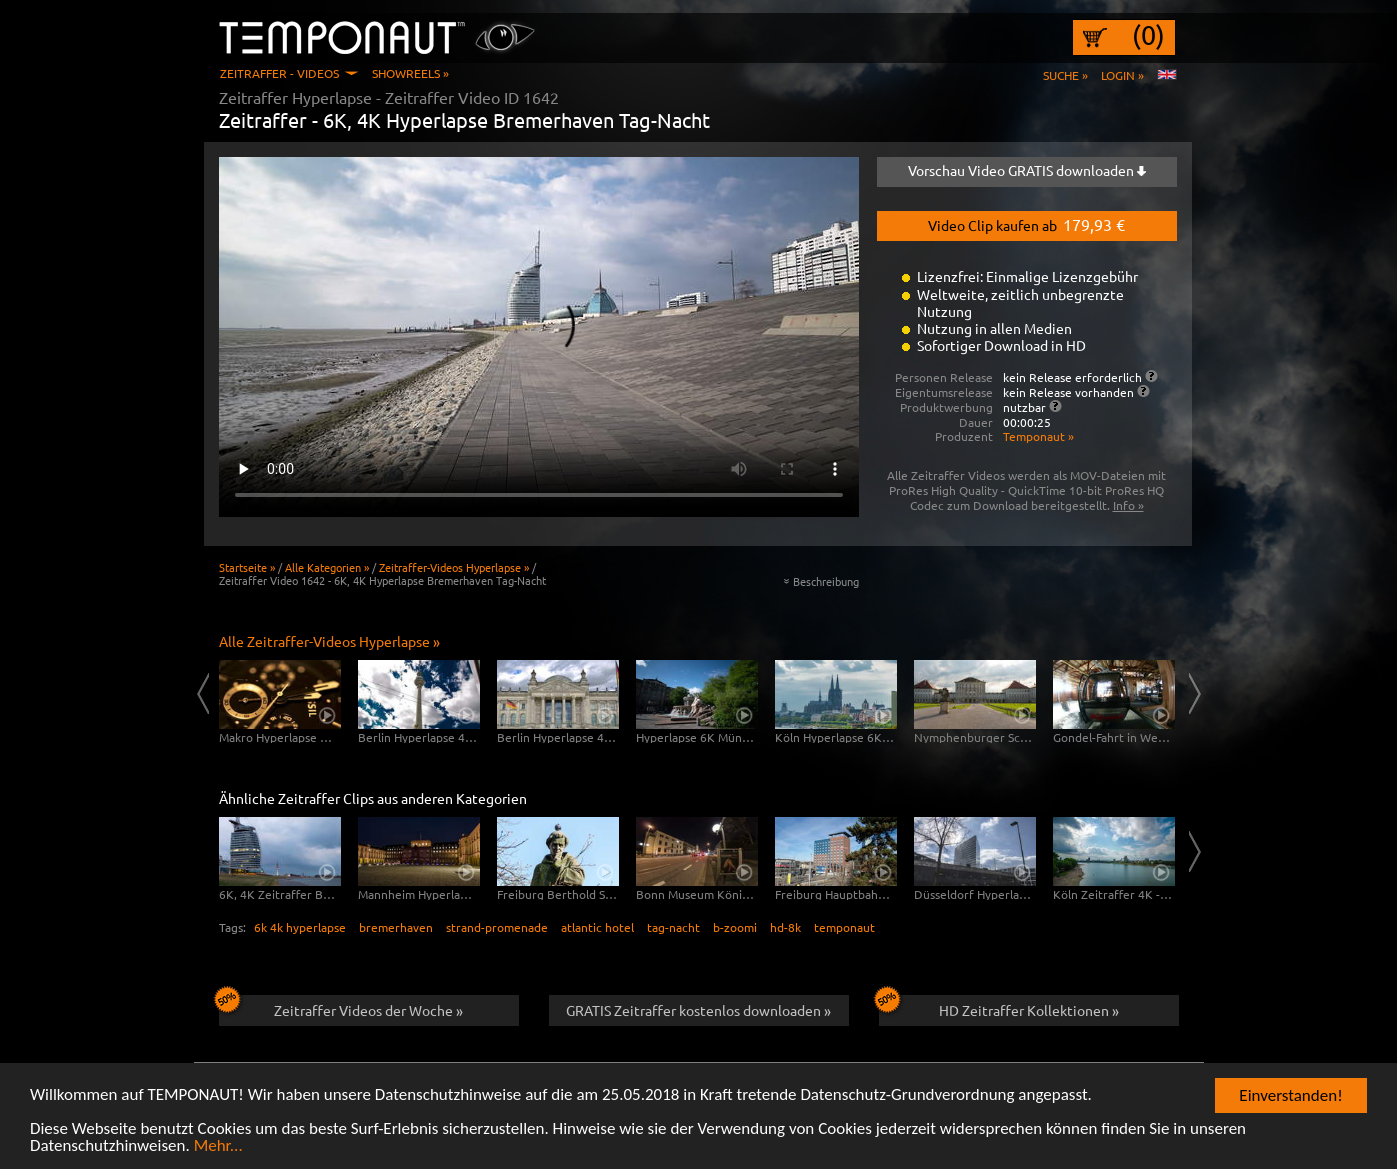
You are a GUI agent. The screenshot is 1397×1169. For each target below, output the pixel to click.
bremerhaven (396, 927)
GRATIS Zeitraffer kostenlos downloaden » (698, 1010)
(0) (1148, 35)
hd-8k (785, 927)
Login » (1122, 75)
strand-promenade (497, 927)
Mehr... (218, 1146)
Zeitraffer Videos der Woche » (341, 1007)
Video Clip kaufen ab (1026, 224)
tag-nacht (673, 927)
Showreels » (410, 73)
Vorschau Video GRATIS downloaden (1027, 170)
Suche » (1065, 75)
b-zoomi (735, 927)
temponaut (844, 927)
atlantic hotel (597, 927)
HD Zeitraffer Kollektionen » (999, 1007)
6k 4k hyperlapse (300, 927)
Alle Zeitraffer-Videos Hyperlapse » (329, 641)
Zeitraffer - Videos (279, 73)
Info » (1128, 505)
